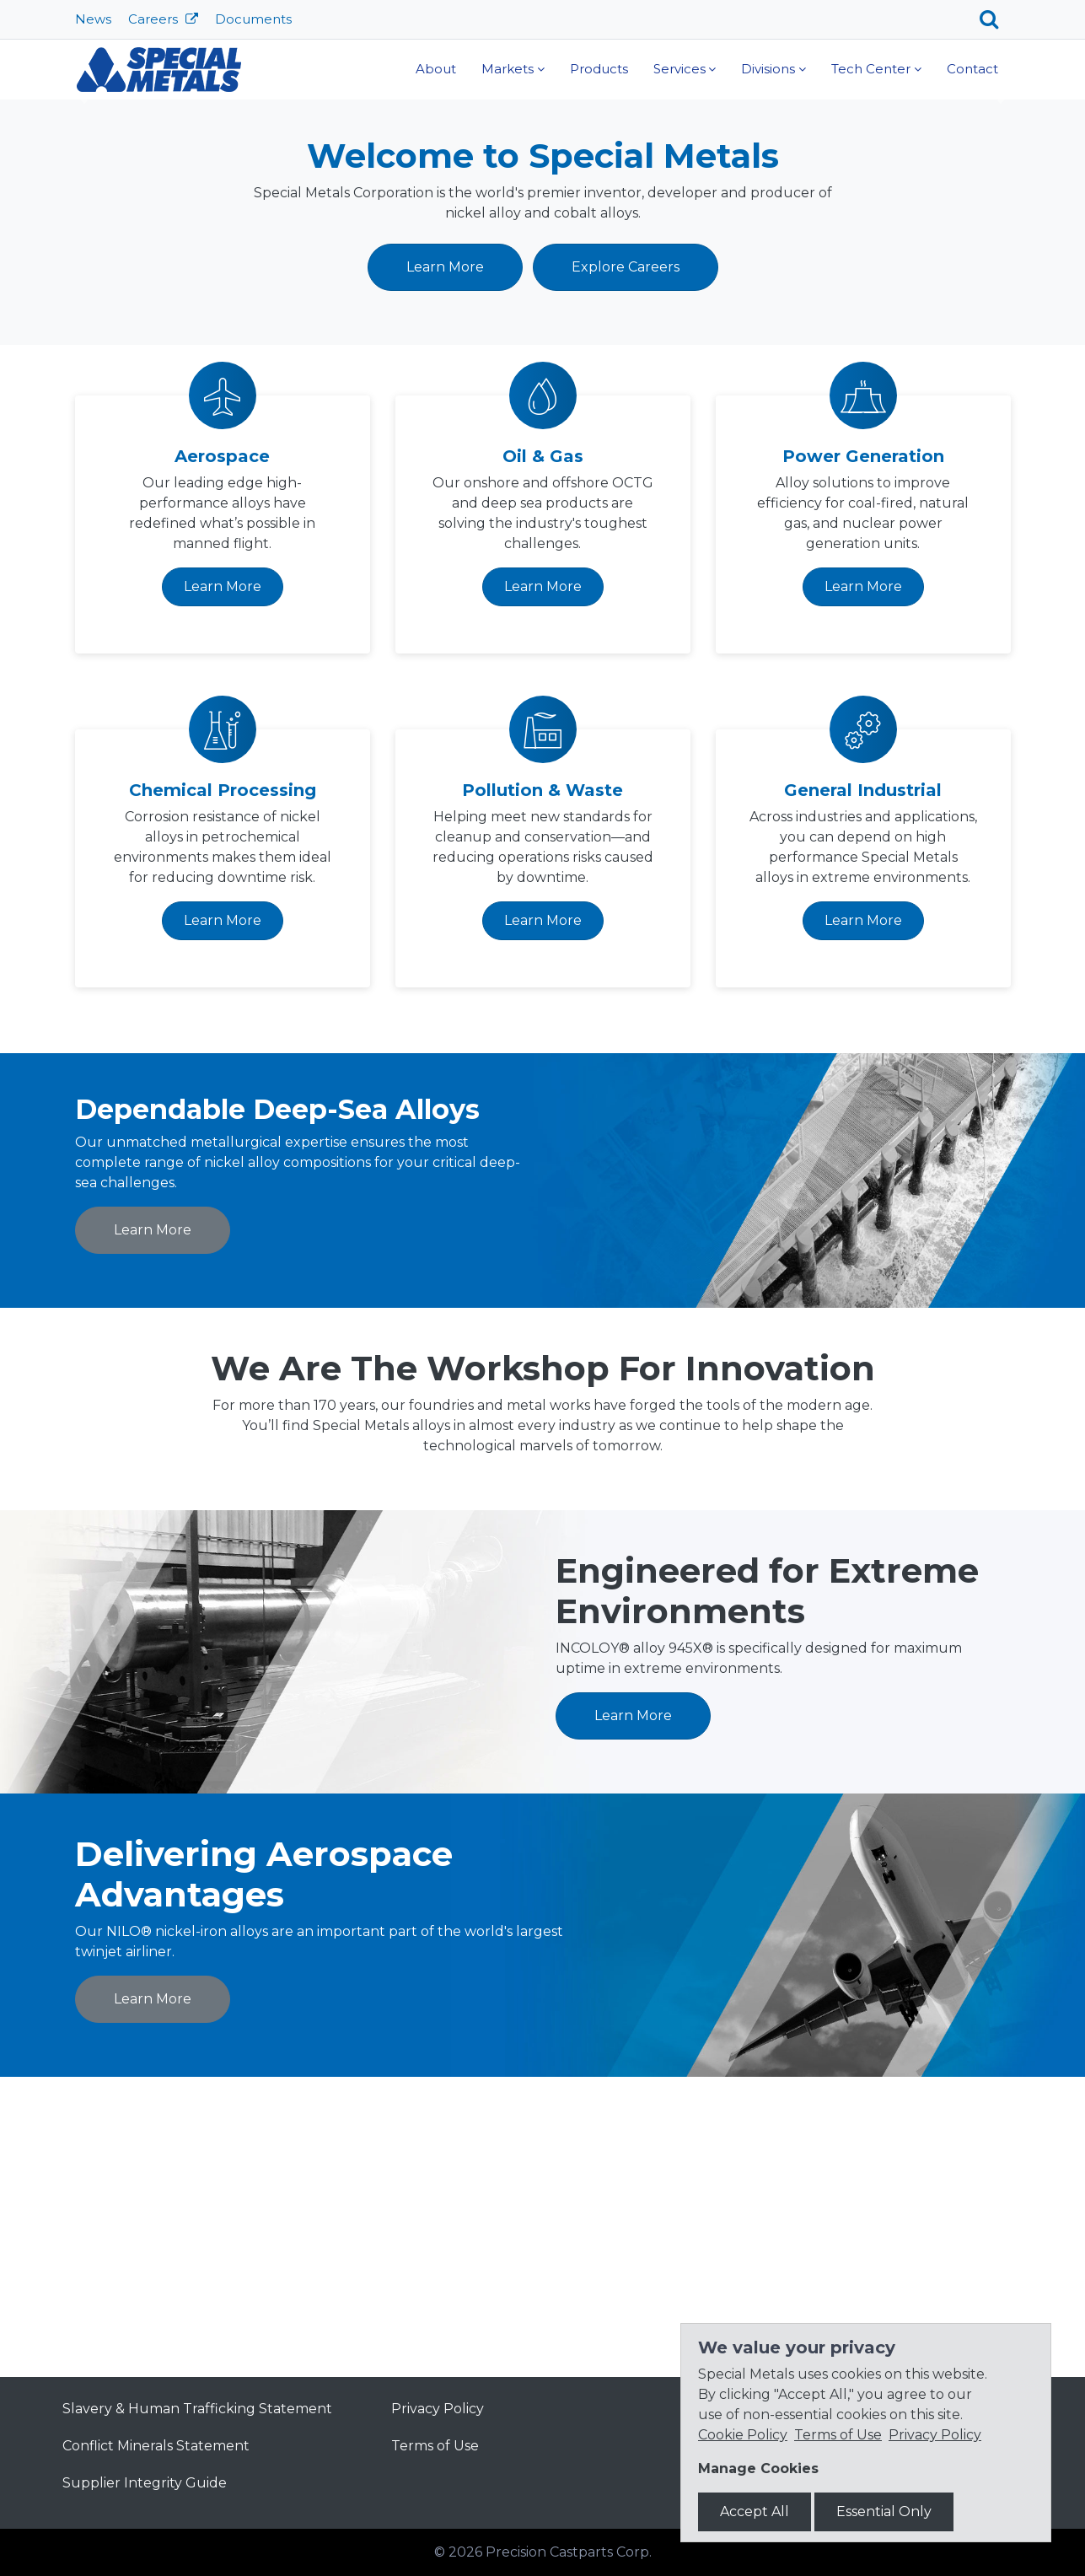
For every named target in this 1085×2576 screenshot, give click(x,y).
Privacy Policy (437, 2409)
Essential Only (884, 2511)
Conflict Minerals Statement (156, 2446)
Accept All (754, 2511)
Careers (154, 19)
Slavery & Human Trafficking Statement (197, 2409)
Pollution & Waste (542, 1089)
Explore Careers (625, 566)
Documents (253, 19)
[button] (81, 245)
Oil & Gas (542, 755)
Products (599, 69)
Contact (972, 69)
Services (679, 69)
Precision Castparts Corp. (569, 2552)
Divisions (768, 69)
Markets (507, 69)
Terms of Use (435, 2446)
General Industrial (863, 1089)
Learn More (303, 312)
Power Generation (863, 755)
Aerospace (222, 755)
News (93, 19)
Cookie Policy (742, 2435)
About (436, 69)
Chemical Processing (222, 1089)
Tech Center (870, 69)
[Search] (995, 19)
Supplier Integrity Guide (144, 2483)
